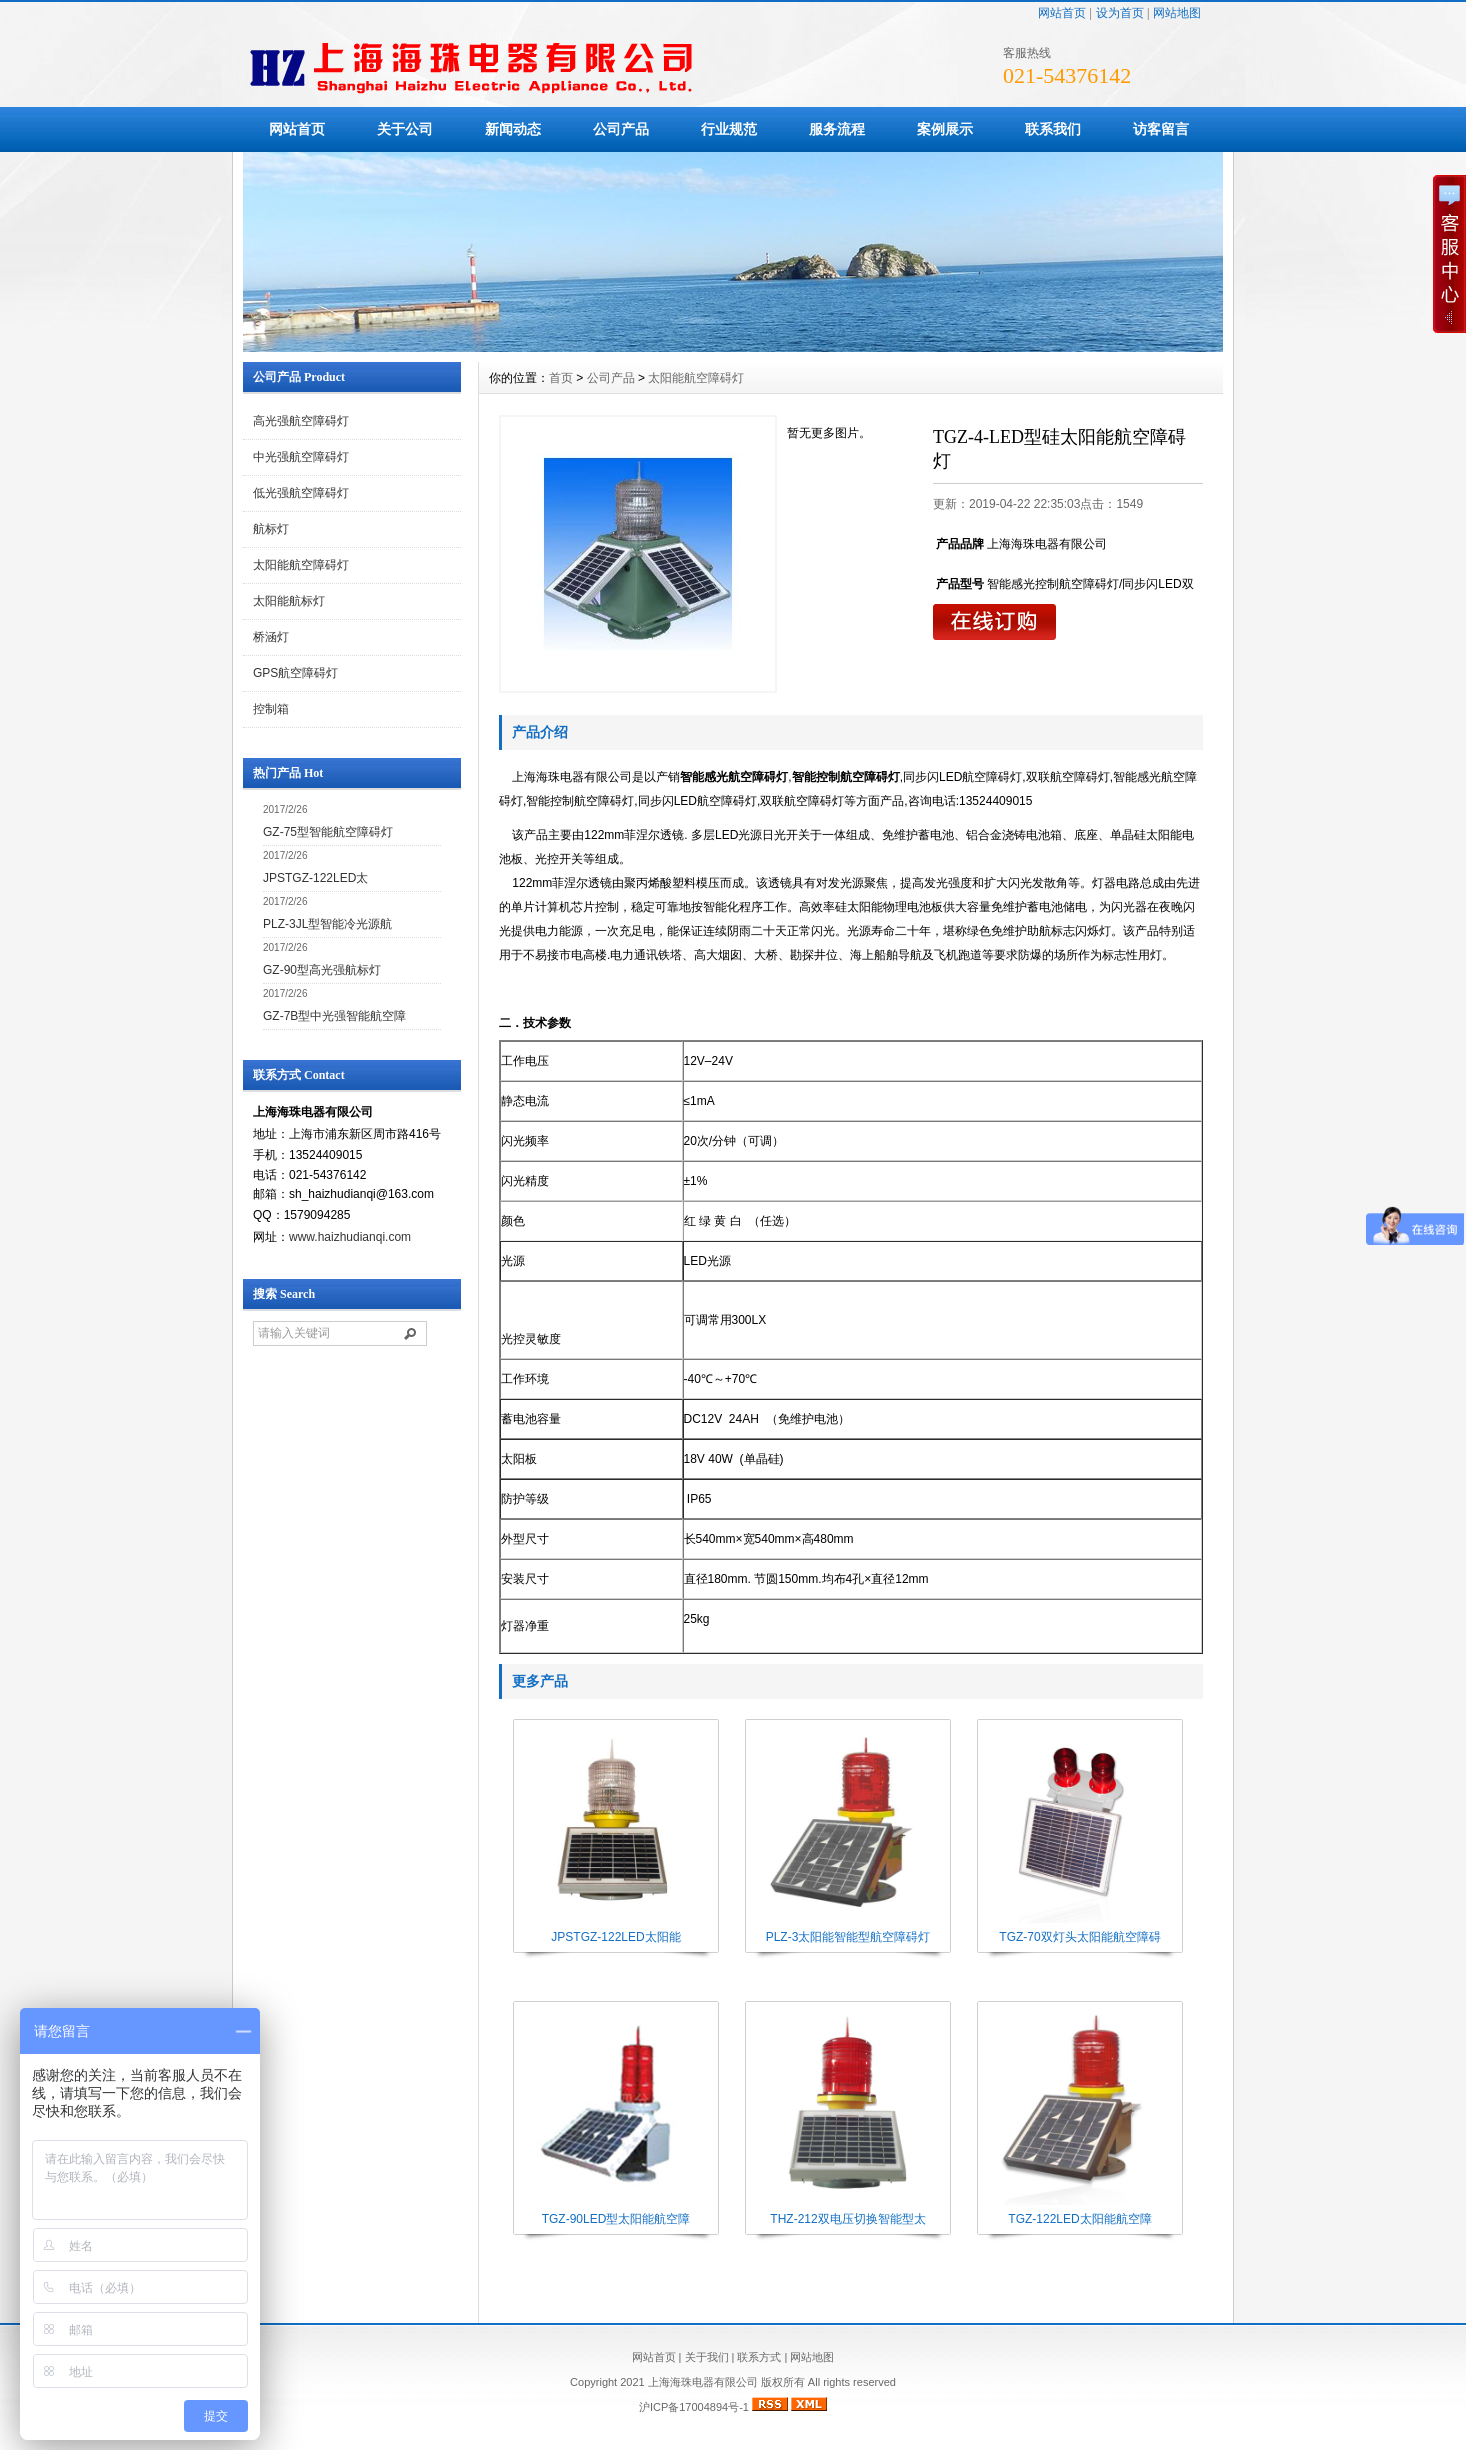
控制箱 (271, 709)
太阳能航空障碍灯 (301, 565)
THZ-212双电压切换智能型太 (847, 2219)
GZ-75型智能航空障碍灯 (328, 832)
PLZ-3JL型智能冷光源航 (327, 924)
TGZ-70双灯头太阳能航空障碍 (1079, 1937)
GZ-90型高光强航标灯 (322, 970)
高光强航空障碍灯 (301, 421)
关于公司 (405, 129)
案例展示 (945, 129)
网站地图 (1177, 13)
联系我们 (1053, 129)
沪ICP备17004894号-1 (694, 2407)
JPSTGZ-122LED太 (315, 878)
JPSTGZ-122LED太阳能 (615, 1937)
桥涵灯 (271, 637)
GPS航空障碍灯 (295, 673)
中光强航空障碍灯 (301, 457)
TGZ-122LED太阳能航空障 (1079, 2219)
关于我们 (707, 2357)
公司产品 (621, 129)
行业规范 (729, 129)
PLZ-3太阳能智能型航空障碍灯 (848, 1937)
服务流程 (837, 129)
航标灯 (271, 529)
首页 (561, 378)
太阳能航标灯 (289, 601)
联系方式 (759, 2357)
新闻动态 (513, 129)
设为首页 (1120, 13)
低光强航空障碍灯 (301, 493)
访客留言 (1161, 129)
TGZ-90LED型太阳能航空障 (616, 2219)
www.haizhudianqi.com (350, 1237)
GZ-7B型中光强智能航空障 (334, 1016)
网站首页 (1062, 13)
